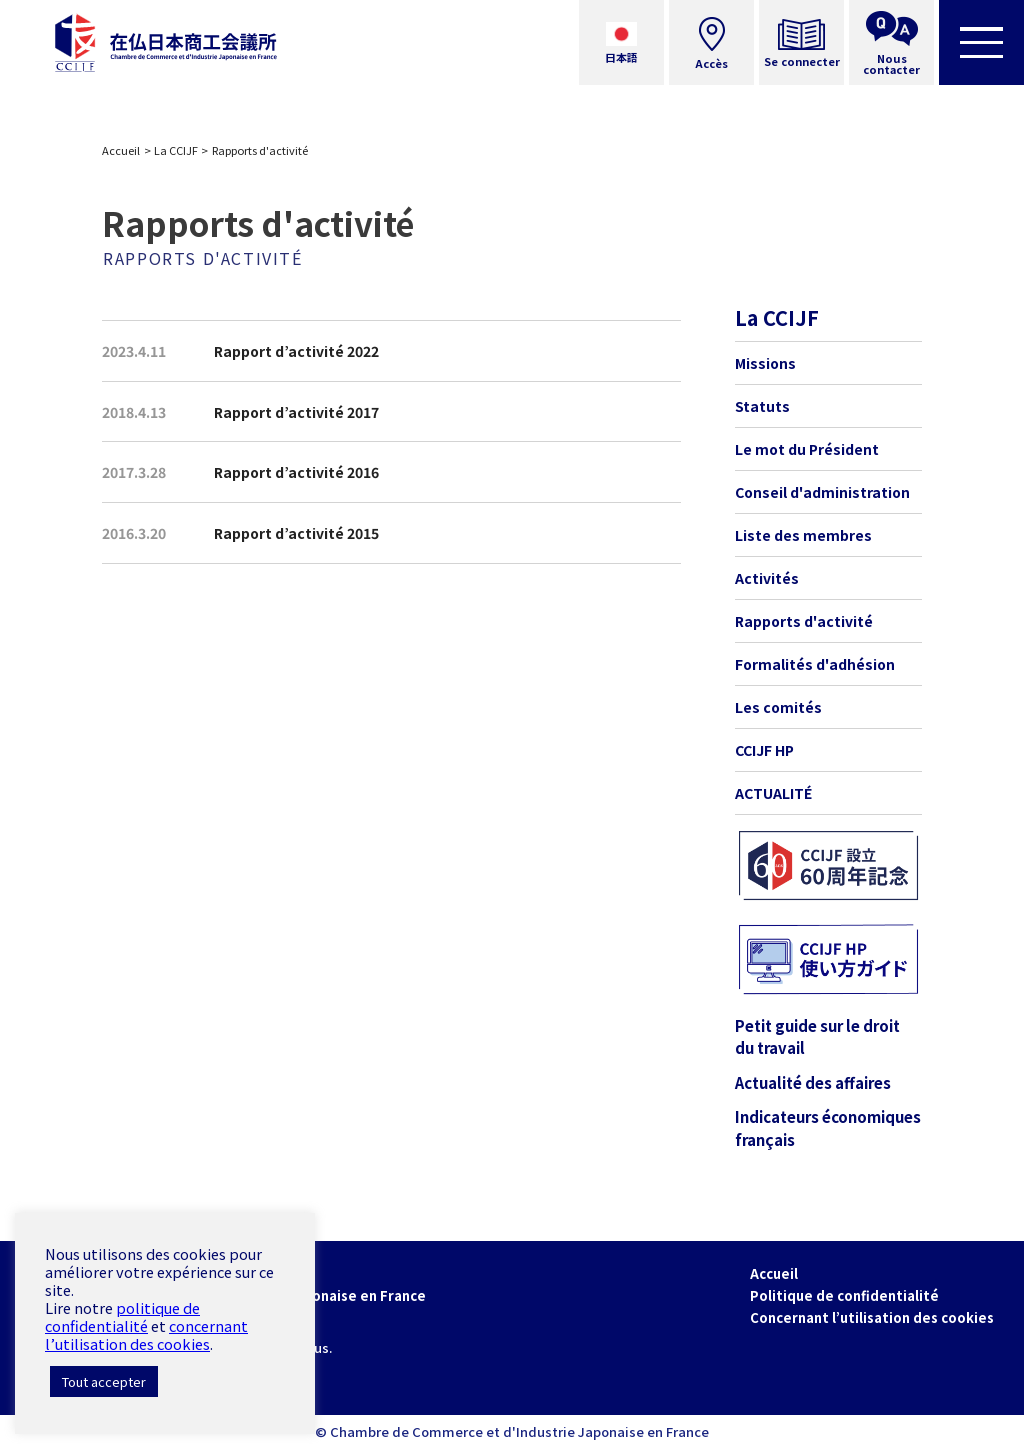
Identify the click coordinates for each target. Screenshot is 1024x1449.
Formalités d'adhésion (815, 664)
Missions (765, 363)
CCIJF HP (764, 750)
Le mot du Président (807, 449)
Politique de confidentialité (844, 1295)
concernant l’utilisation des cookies (146, 1334)
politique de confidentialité (122, 1316)
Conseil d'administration (822, 492)
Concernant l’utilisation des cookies (872, 1317)
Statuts (762, 406)
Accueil (121, 150)
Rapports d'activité (804, 621)
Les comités (778, 707)
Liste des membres (803, 535)
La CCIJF (176, 150)
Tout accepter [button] (104, 1381)
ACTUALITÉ (773, 793)
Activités (767, 578)
